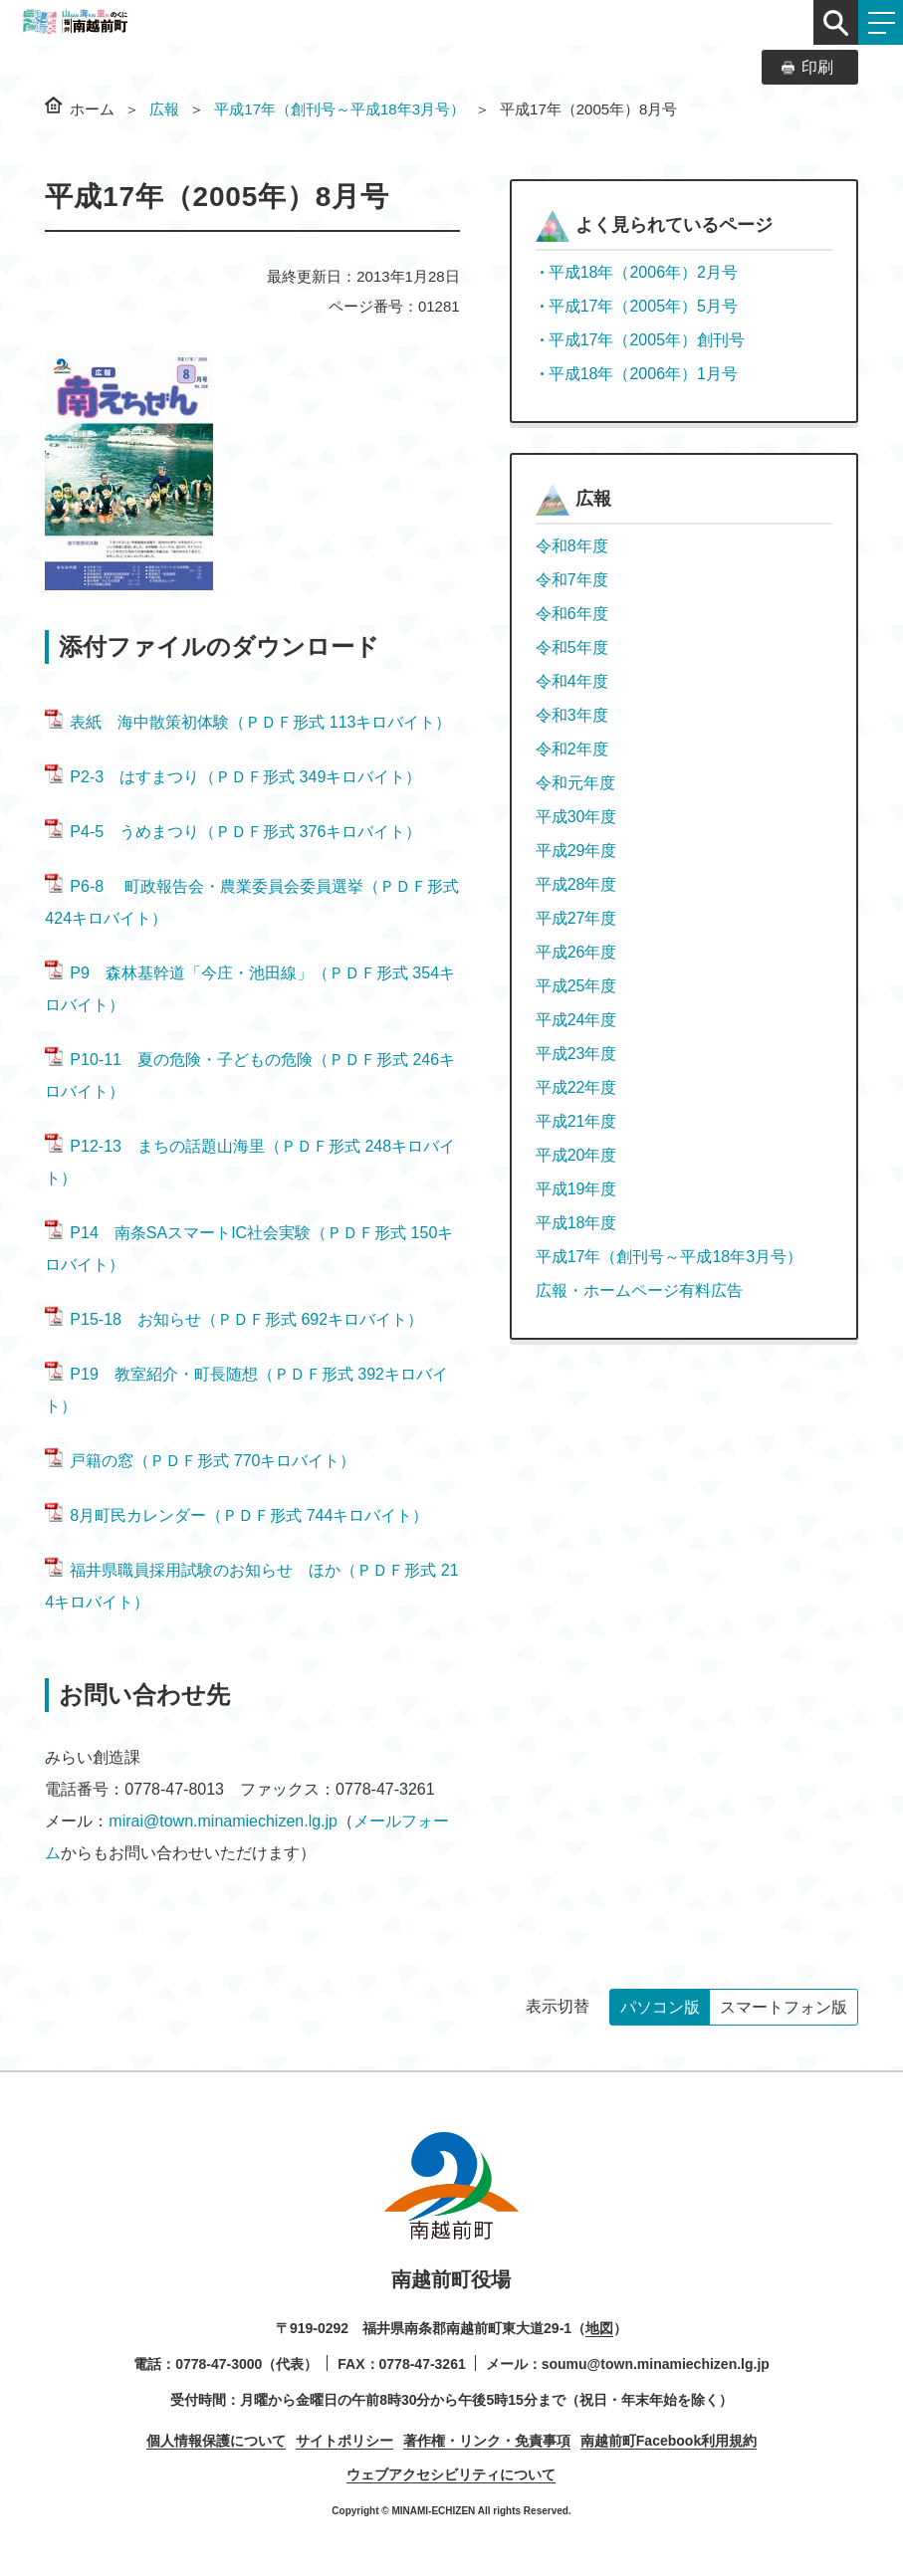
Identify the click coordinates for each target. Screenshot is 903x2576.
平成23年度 (576, 1053)
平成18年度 (576, 1222)
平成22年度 (576, 1087)
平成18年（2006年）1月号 (643, 373)
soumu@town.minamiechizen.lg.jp (656, 2364)
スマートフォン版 (783, 2007)
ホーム (92, 109)
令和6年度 (572, 613)
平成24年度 (576, 1019)
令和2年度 (572, 749)
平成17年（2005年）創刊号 (647, 339)
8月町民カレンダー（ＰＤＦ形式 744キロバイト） (236, 1515)
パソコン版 (660, 2007)
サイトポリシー (344, 2441)
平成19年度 (576, 1189)
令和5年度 (572, 647)
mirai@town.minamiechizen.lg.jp (223, 1821)
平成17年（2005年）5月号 (643, 306)
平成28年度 (576, 884)
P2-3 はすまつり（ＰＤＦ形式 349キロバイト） (233, 776)
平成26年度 (576, 952)
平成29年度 (576, 850)
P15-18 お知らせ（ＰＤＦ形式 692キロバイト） (234, 1319)
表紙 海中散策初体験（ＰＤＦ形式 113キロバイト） (248, 722)
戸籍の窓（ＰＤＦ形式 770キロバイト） (200, 1460)
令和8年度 (572, 545)
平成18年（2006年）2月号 (643, 272)
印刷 (817, 67)
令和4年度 (572, 681)
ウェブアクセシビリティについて (451, 2474)
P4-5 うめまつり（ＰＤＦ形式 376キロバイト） (233, 831)
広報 (164, 109)
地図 (599, 2328)
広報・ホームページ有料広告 (639, 1290)
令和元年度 (575, 782)
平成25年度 (576, 985)
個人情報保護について (216, 2441)
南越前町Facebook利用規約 (668, 2441)
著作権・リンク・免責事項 (486, 2441)
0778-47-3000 (218, 2364)
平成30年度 (576, 816)
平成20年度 (576, 1155)
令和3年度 (572, 715)
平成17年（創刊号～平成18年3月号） (339, 109)
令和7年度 (572, 579)
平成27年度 (576, 918)
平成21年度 (576, 1121)
